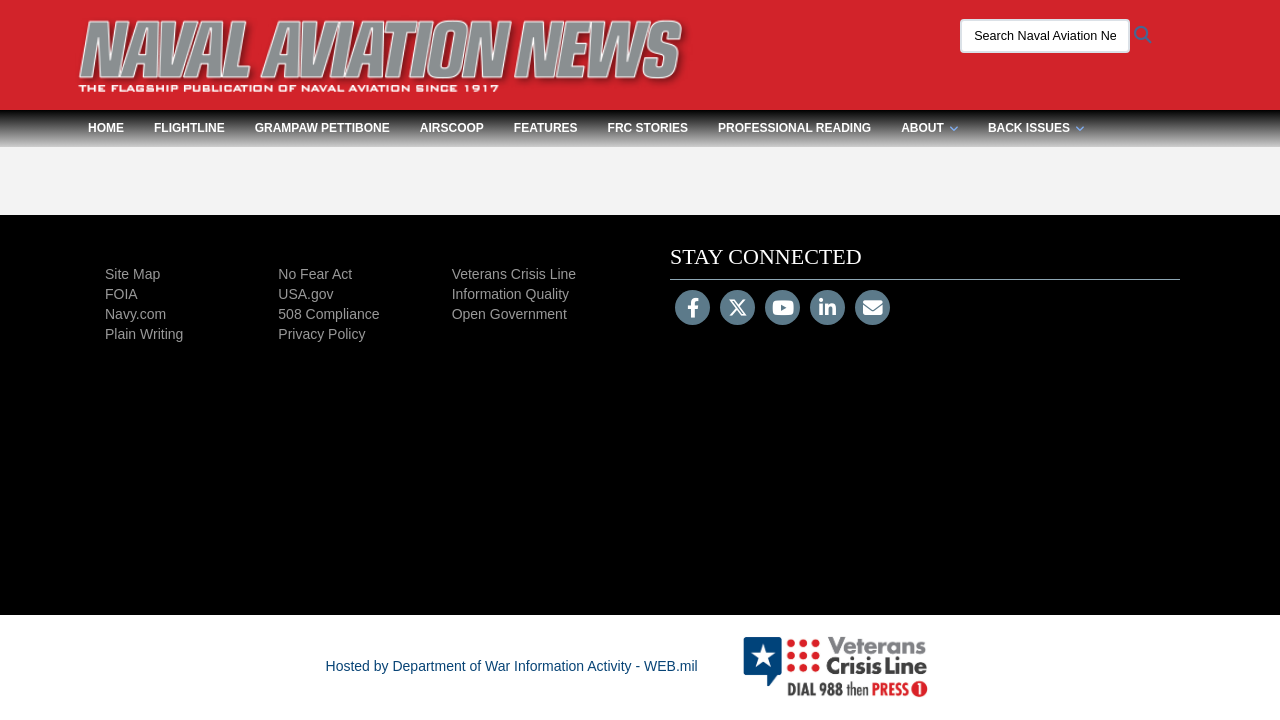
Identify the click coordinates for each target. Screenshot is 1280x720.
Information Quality (511, 294)
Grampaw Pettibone (322, 128)
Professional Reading (794, 128)
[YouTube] (782, 310)
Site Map (132, 274)
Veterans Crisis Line (514, 274)
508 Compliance (328, 314)
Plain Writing (144, 334)
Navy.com (135, 314)
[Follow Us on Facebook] (692, 310)
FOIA (121, 294)
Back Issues (1036, 128)
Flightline (189, 128)
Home (106, 128)
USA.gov (305, 294)
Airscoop (452, 128)
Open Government (509, 314)
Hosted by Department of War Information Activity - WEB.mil (512, 666)
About (929, 128)
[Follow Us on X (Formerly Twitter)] (737, 310)
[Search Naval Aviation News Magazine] (1045, 36)
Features (546, 128)
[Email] (872, 310)
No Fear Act (315, 274)
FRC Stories (648, 128)
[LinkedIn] (827, 310)
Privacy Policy (321, 334)
